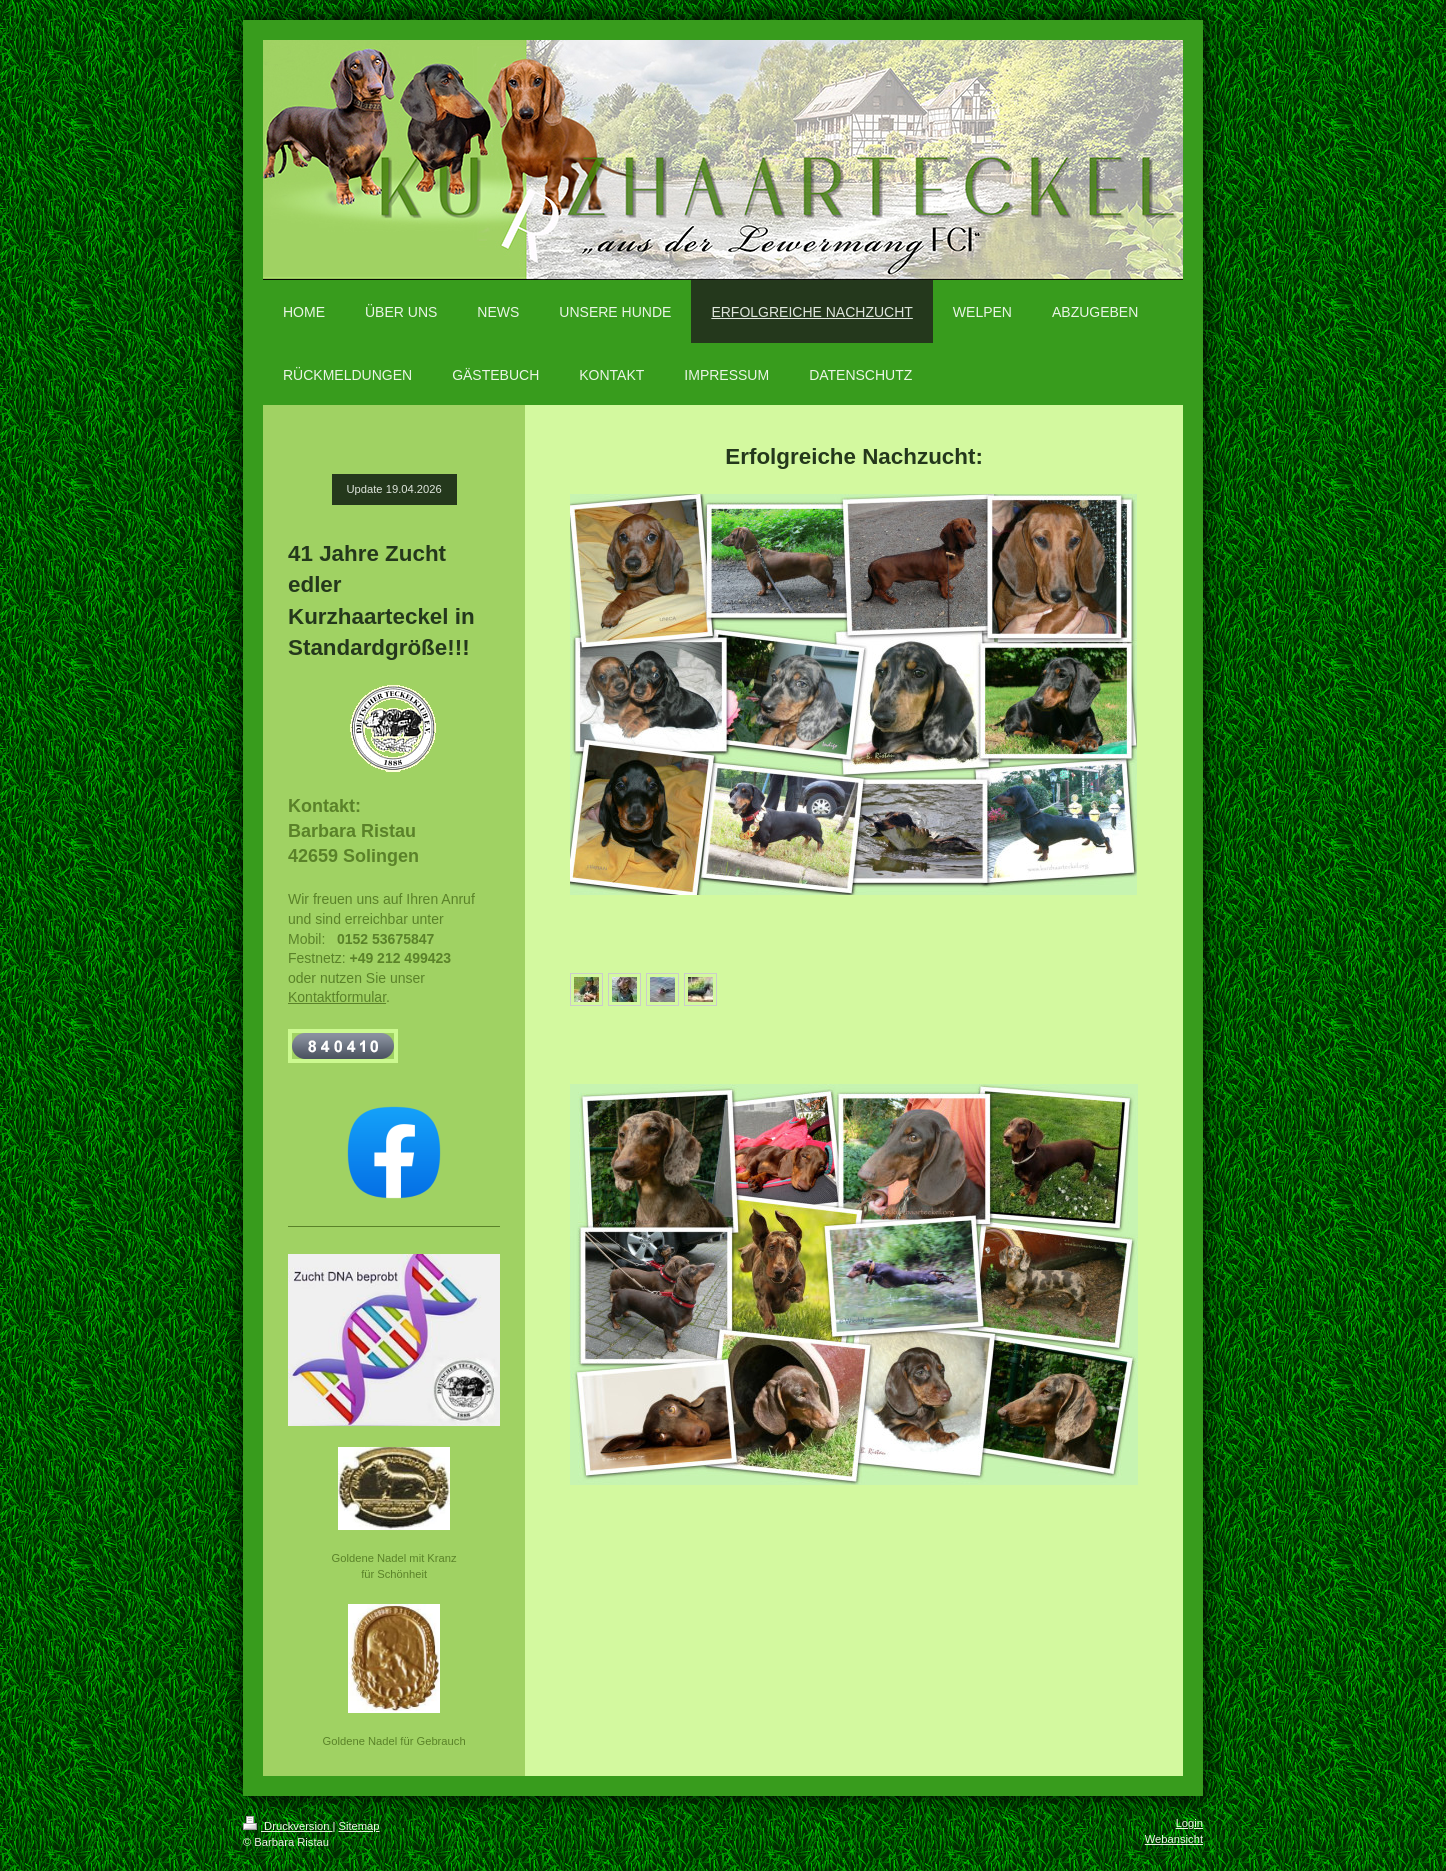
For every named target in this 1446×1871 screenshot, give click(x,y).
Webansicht (1174, 1839)
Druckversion (288, 1826)
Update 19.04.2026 (394, 489)
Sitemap (359, 1826)
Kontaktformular (337, 997)
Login (1189, 1823)
